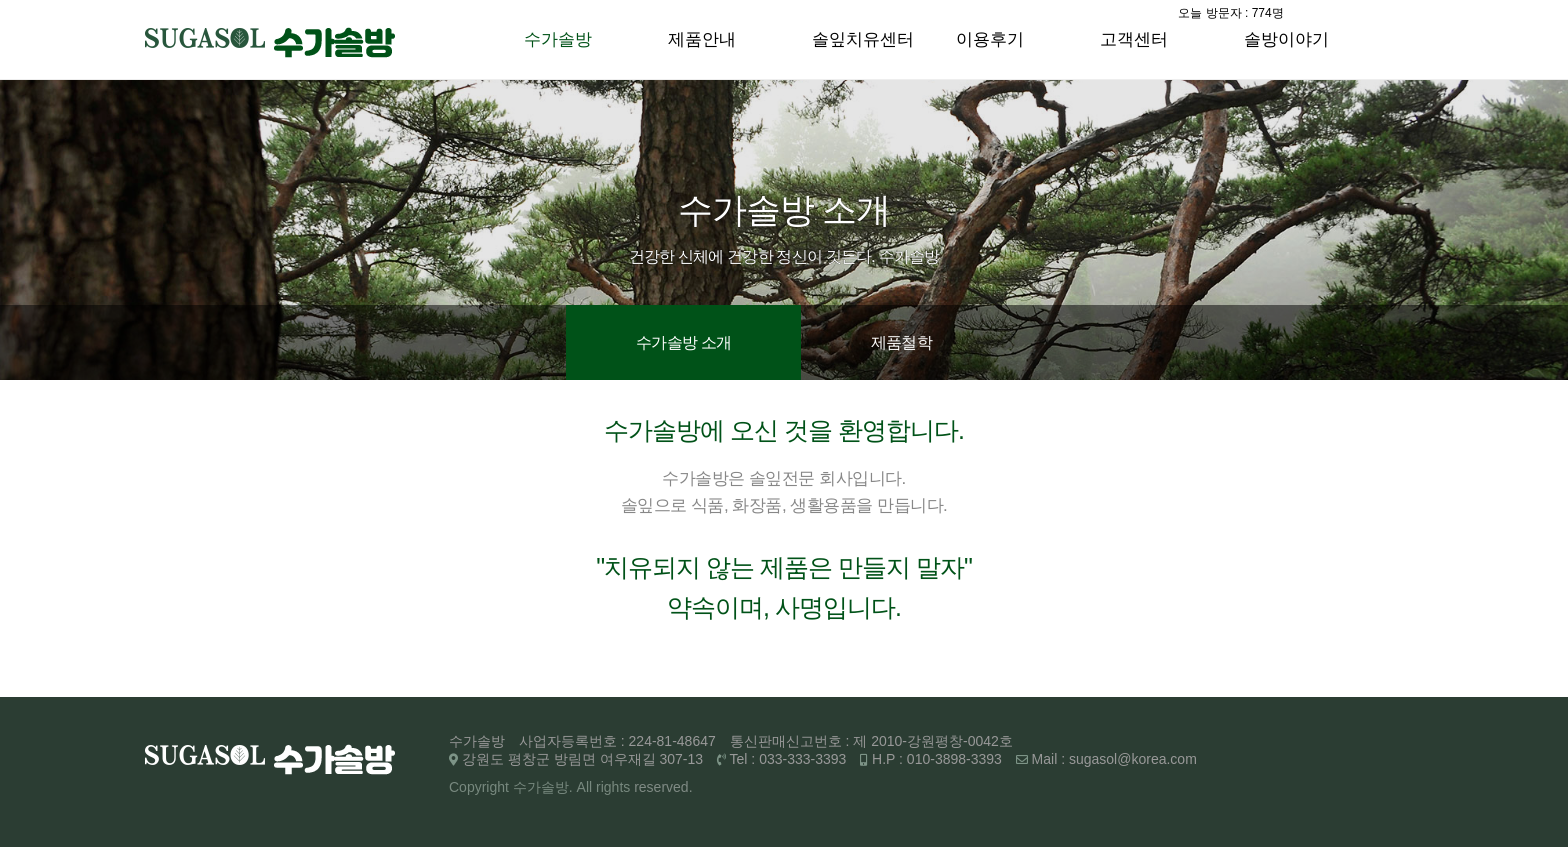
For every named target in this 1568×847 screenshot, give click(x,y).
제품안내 (702, 39)
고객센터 (1134, 39)
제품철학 (901, 342)
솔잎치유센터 (863, 39)
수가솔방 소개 (683, 342)
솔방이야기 (1286, 39)
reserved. (663, 787)
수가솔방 (558, 39)
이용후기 (990, 39)
